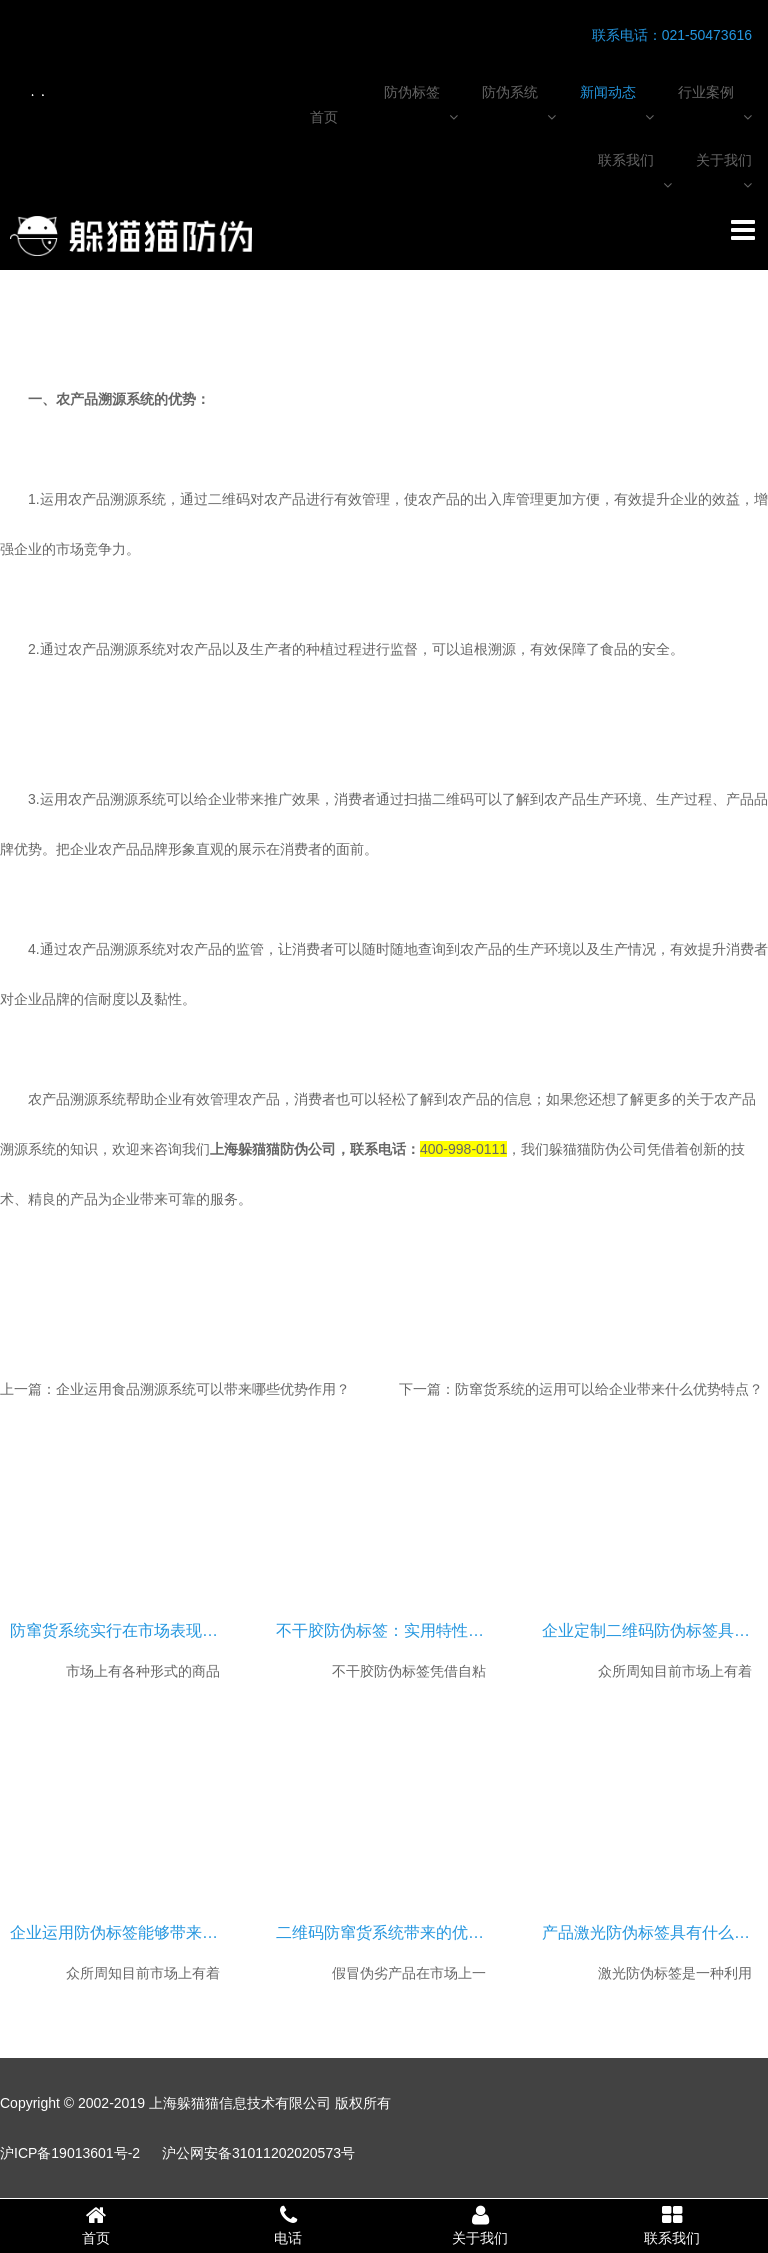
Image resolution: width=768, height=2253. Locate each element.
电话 (288, 2225)
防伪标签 (412, 92)
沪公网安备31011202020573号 (258, 2153)
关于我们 (724, 160)
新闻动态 (608, 92)
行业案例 (706, 92)
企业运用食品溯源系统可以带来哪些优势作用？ (203, 1389)
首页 (324, 117)
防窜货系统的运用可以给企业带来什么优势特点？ (609, 1389)
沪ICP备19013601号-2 (70, 2153)
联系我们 (626, 160)
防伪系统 (510, 92)
